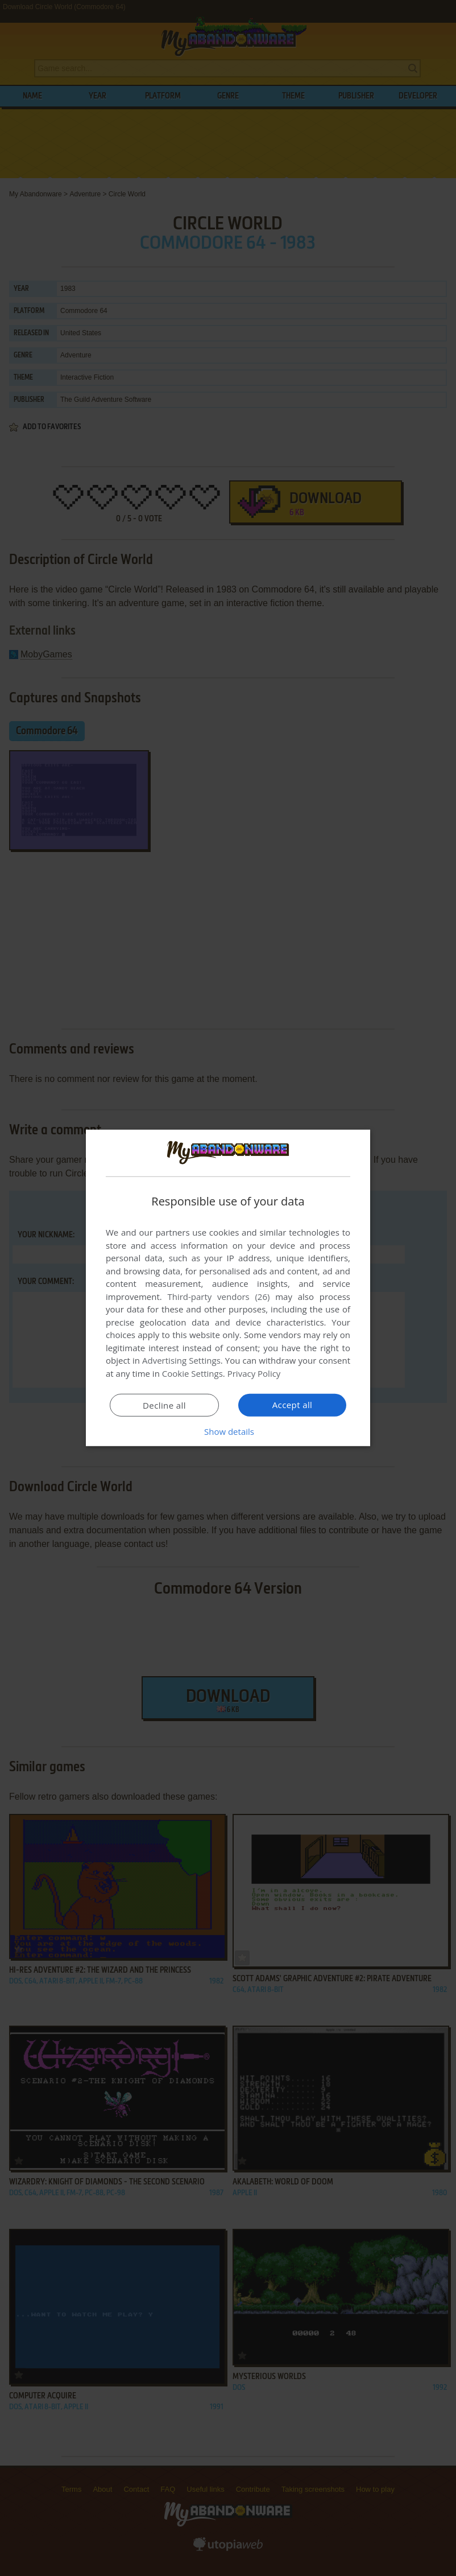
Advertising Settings (181, 1360)
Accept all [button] (292, 1404)
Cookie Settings (192, 1373)
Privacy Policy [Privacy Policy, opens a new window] (254, 1373)
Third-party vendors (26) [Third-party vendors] (218, 1296)
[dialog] (228, 1288)
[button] (228, 1431)
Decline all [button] (164, 1405)
